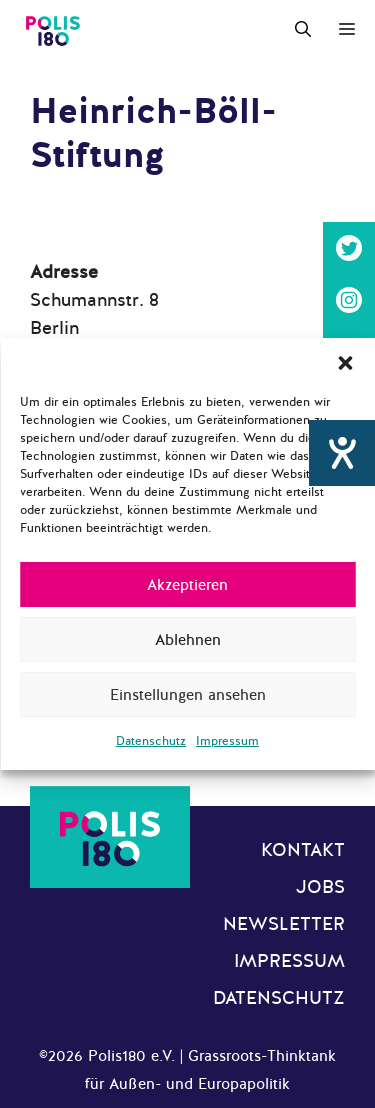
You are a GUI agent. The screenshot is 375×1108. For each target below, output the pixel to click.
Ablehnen (188, 640)
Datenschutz (151, 741)
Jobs (320, 887)
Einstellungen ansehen (188, 695)
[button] (345, 363)
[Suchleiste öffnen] (303, 30)
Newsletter (284, 924)
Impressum (227, 741)
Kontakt (303, 850)
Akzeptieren (187, 585)
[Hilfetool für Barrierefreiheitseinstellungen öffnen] (342, 463)
